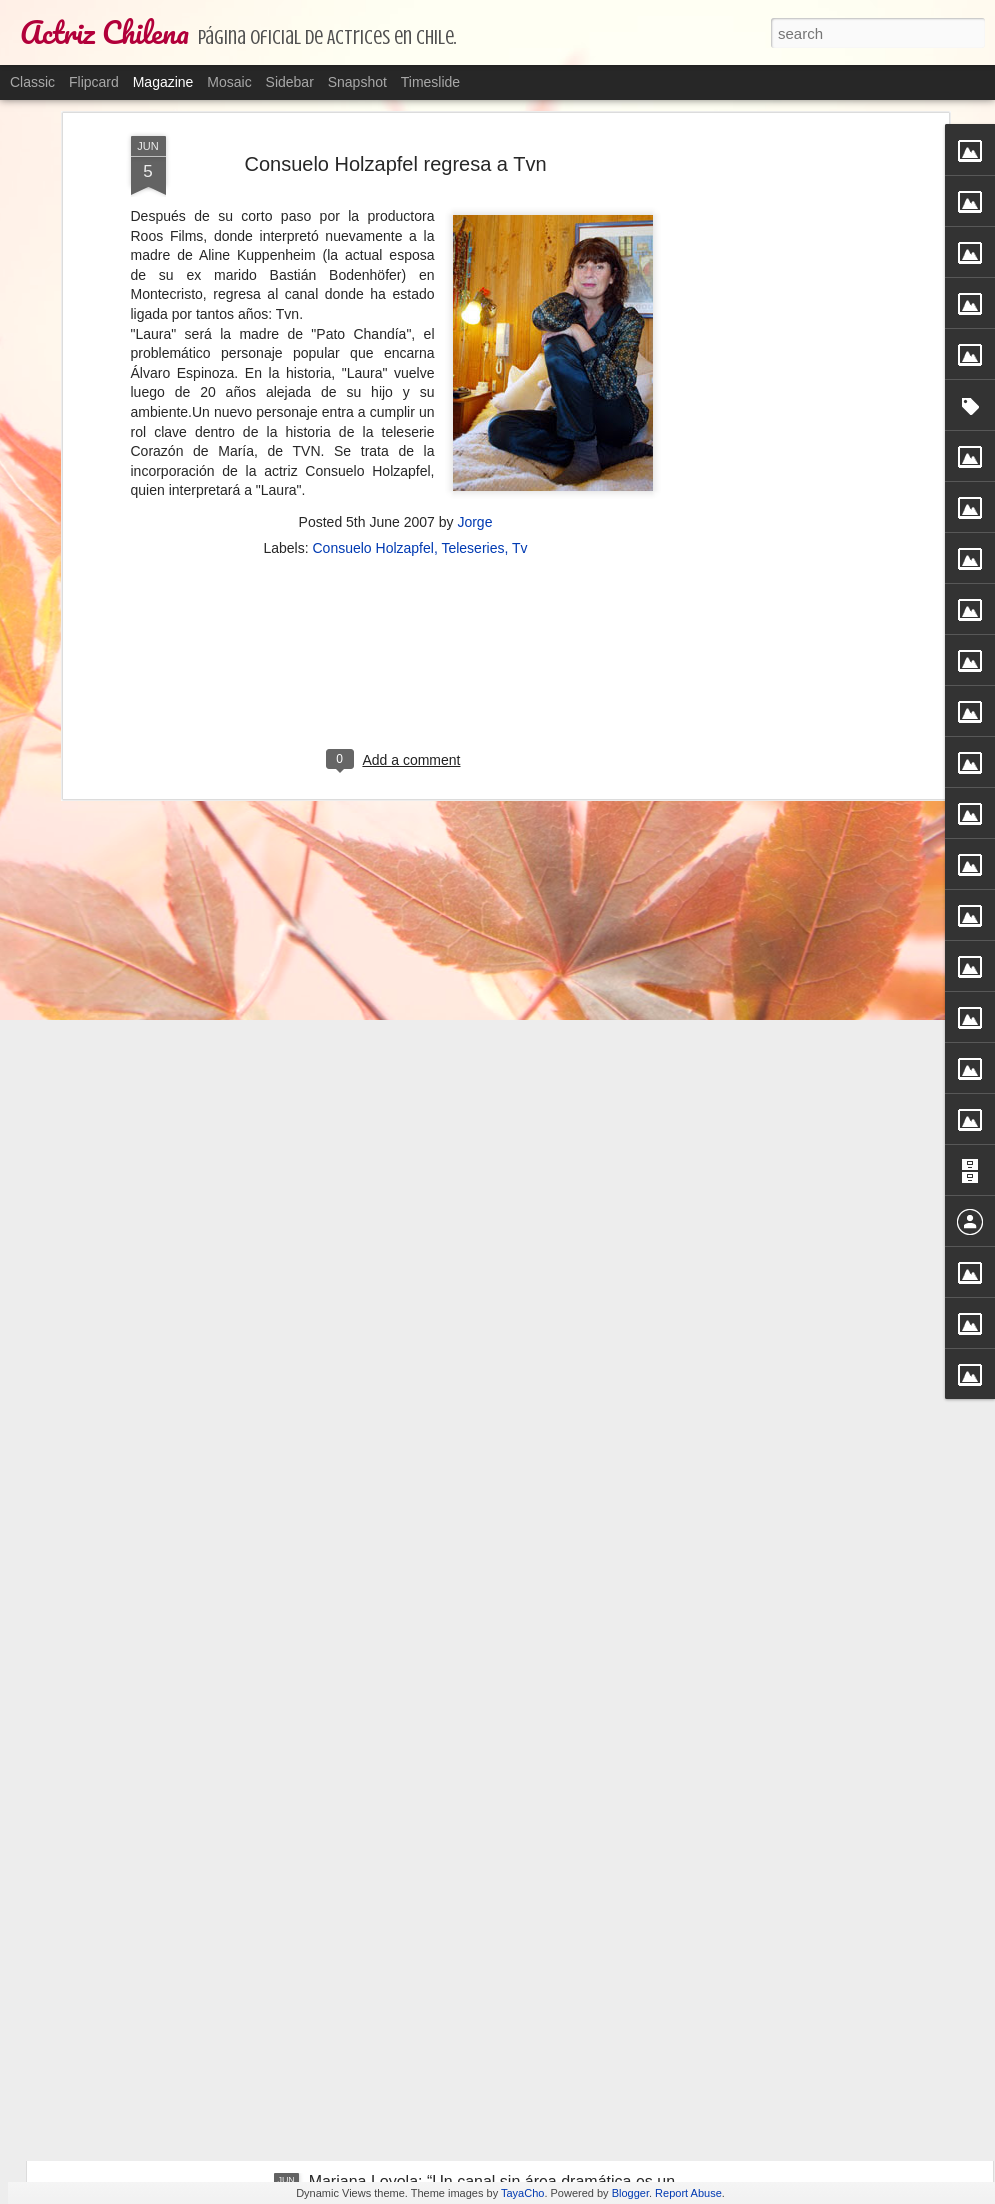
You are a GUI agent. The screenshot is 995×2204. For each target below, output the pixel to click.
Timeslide (430, 82)
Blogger (630, 2193)
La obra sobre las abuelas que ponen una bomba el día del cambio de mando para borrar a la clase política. (492, 1972)
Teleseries (472, 211)
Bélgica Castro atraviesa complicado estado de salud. (499, 1727)
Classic (32, 82)
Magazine (163, 82)
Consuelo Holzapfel (372, 211)
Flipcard (94, 82)
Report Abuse (688, 2193)
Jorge (474, 185)
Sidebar (290, 82)
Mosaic (229, 82)
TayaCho (522, 2193)
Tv (520, 211)
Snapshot (357, 82)
